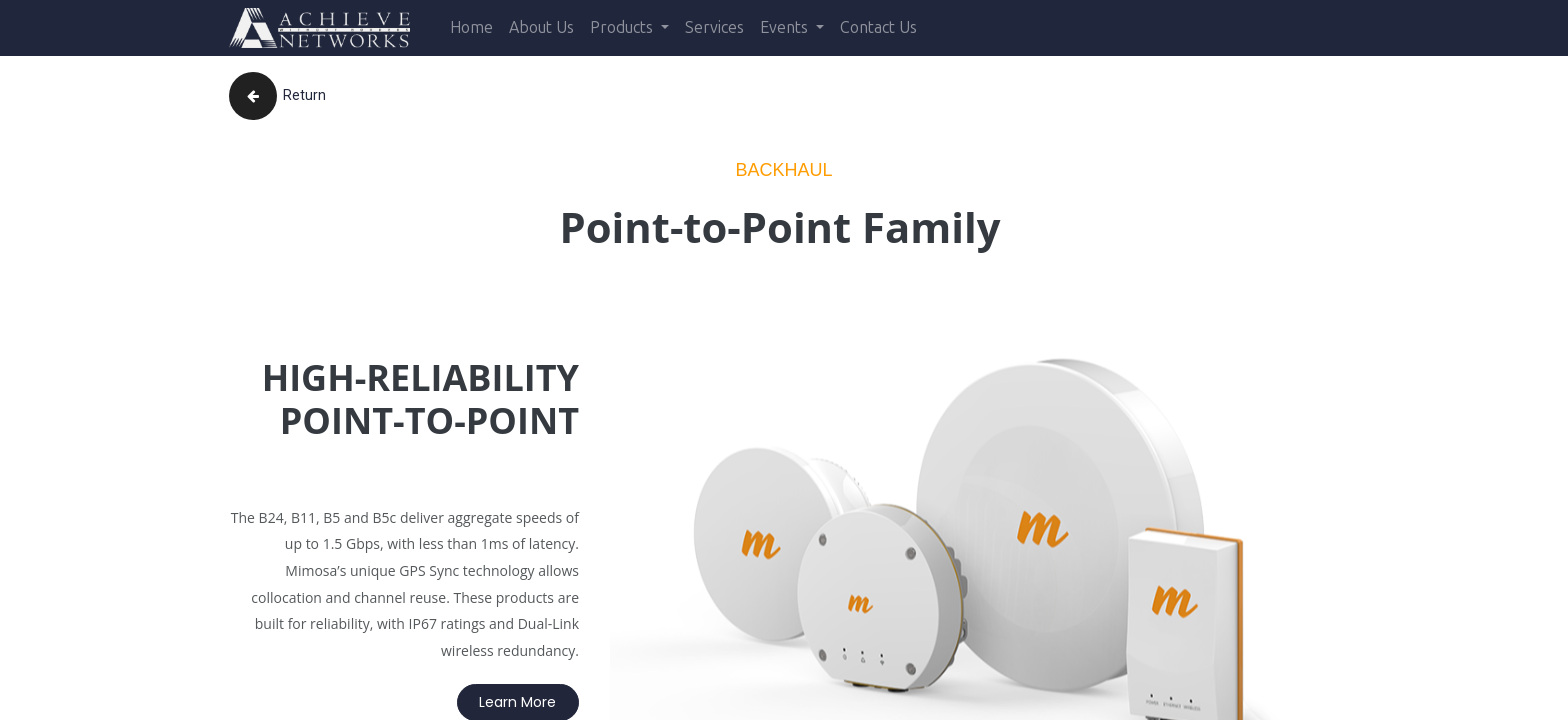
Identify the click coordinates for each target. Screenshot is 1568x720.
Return (277, 95)
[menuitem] (471, 28)
